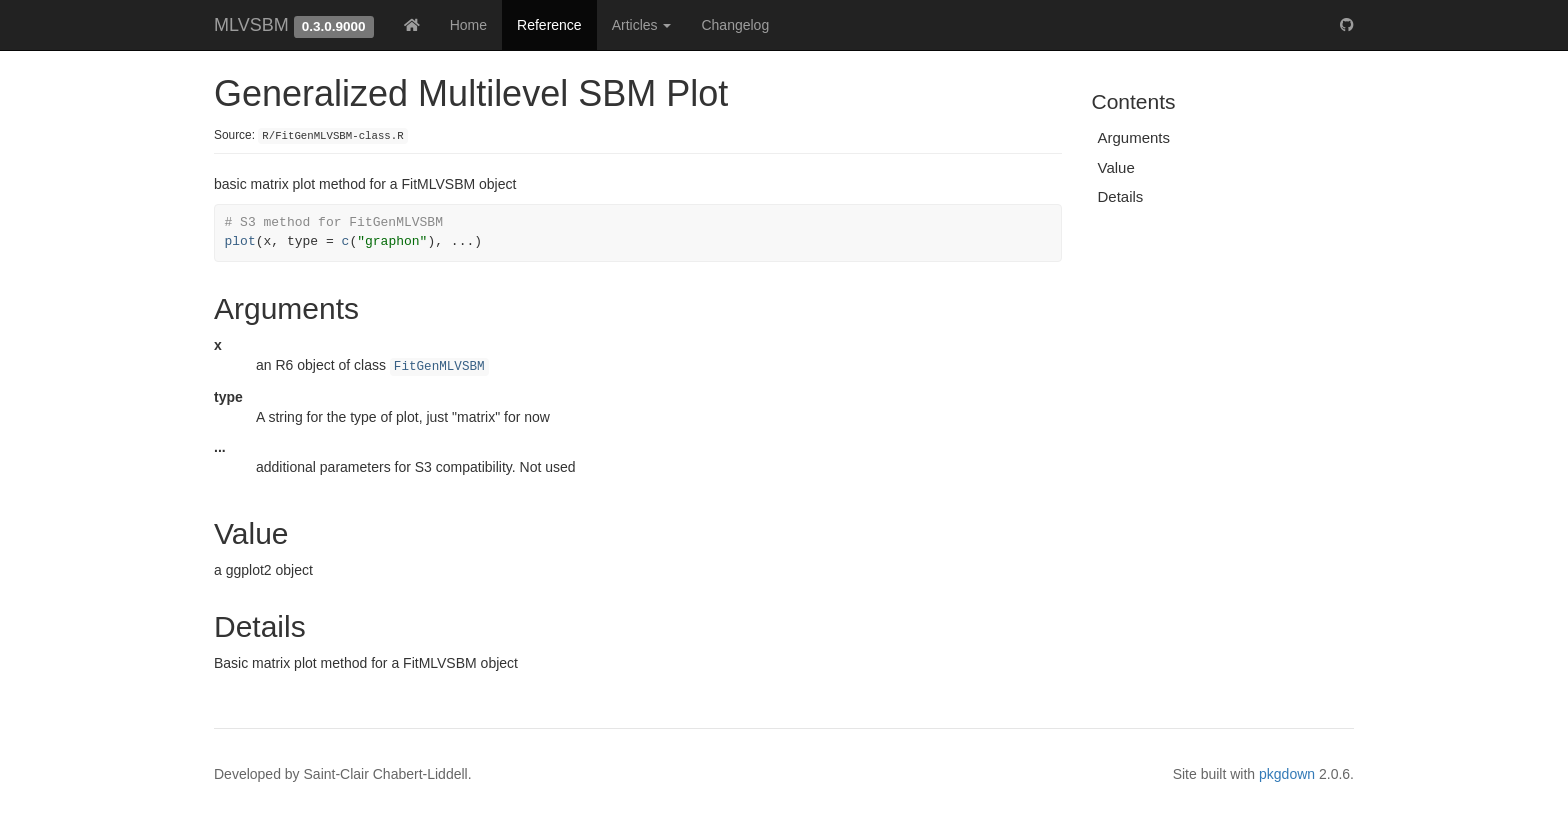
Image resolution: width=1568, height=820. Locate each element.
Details (1121, 196)
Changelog (735, 25)
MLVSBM (251, 25)
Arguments (1134, 137)
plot (240, 241)
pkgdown (1287, 774)
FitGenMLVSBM (439, 367)
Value (1116, 167)
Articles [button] (642, 25)
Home (468, 25)
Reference (549, 25)
